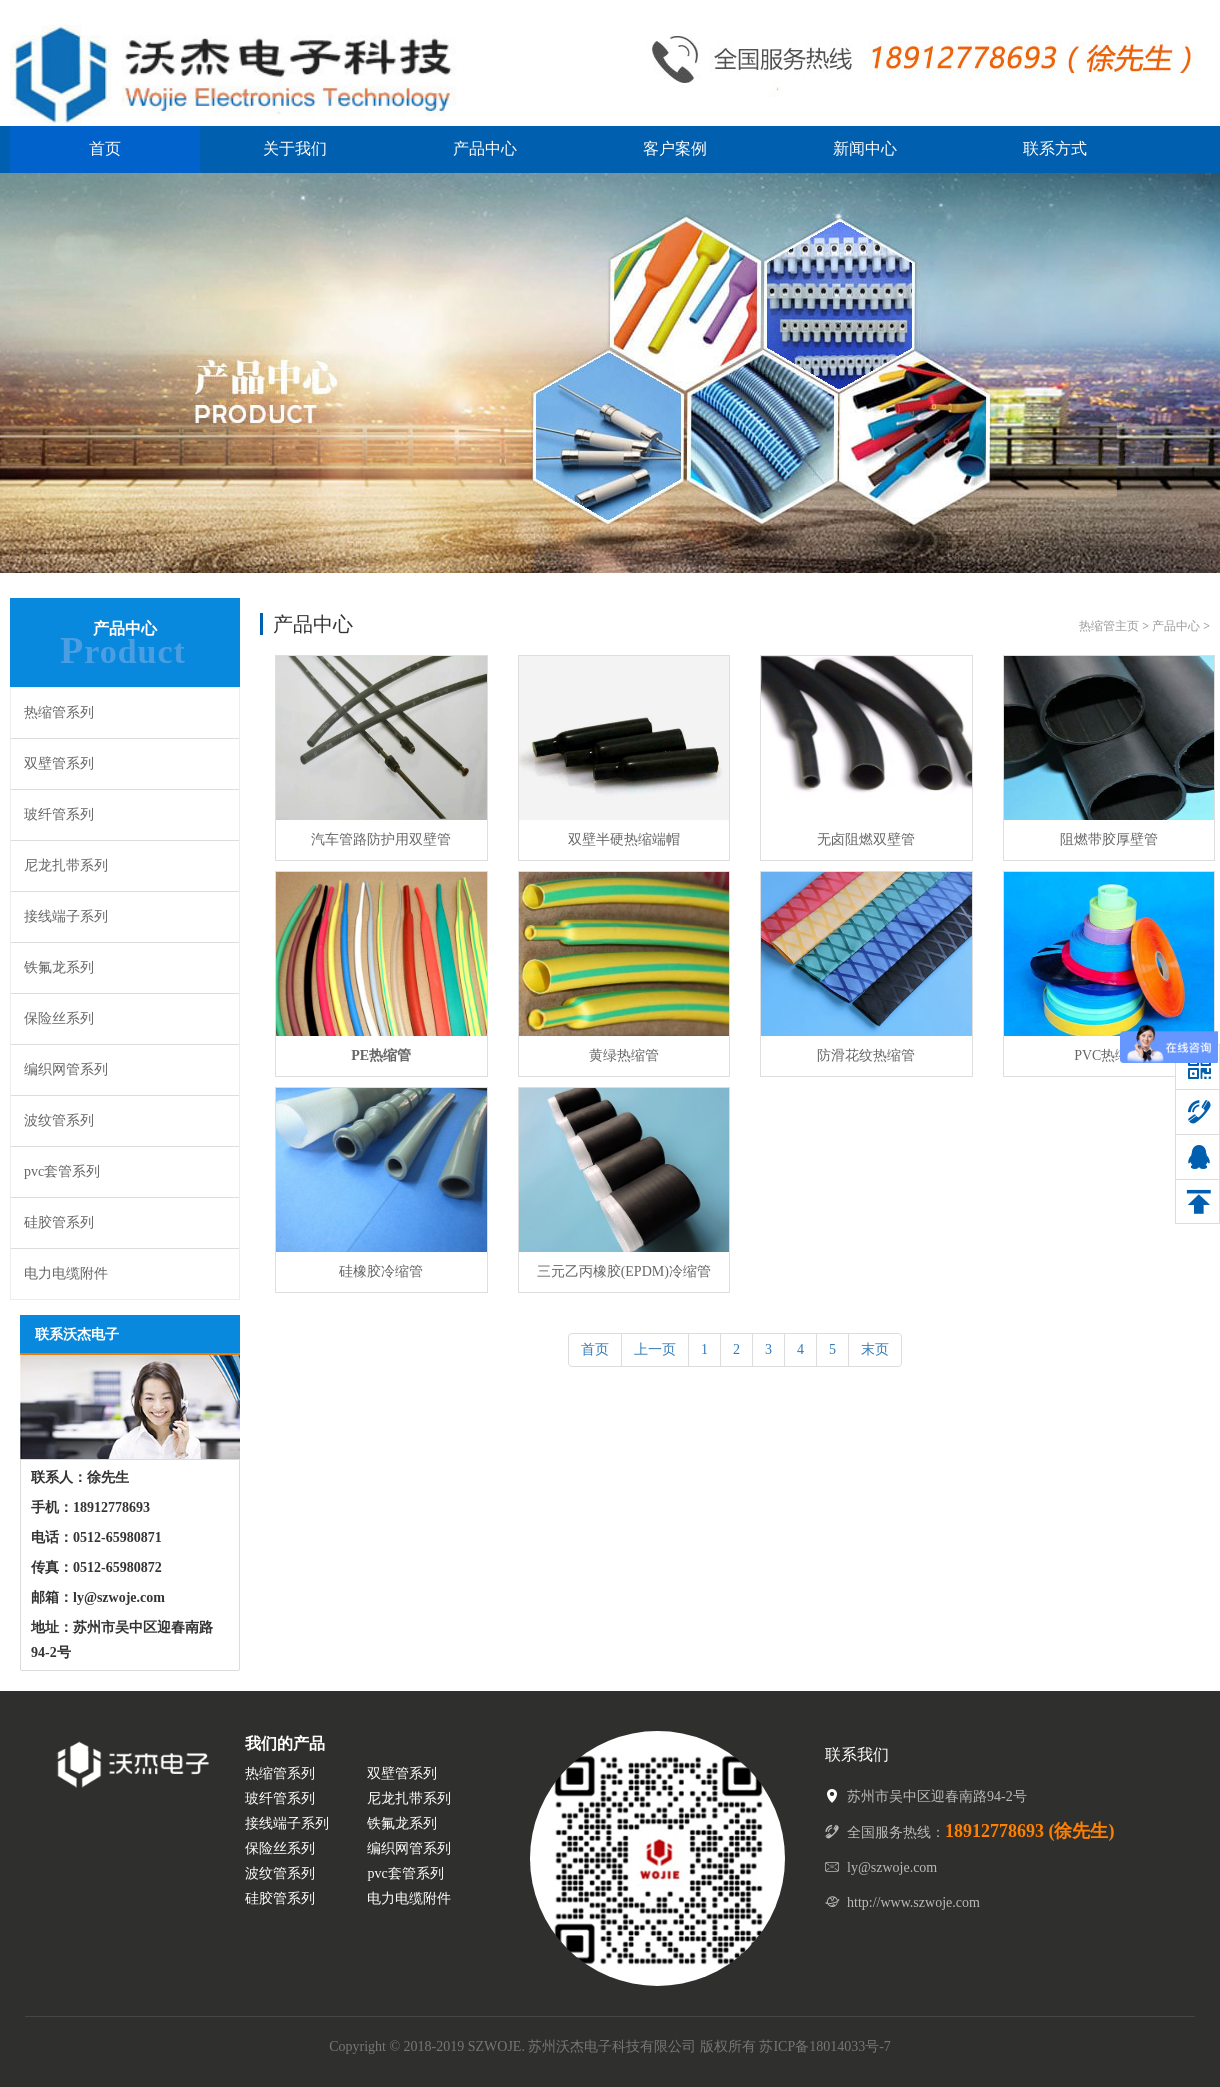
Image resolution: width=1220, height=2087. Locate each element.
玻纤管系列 (59, 814)
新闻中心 (865, 148)
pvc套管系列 (62, 1171)
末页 (875, 1349)
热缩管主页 (1109, 626)
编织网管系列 (66, 1069)
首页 (105, 148)
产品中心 (485, 148)
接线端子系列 (66, 916)
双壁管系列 (59, 763)
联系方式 (1055, 148)
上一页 (655, 1349)
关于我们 (295, 148)
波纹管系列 (59, 1120)
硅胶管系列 (59, 1222)
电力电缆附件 (66, 1273)
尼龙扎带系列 (66, 865)
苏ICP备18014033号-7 (824, 2046)
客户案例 (675, 148)
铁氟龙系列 (59, 967)
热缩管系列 (59, 712)
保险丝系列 (59, 1018)
